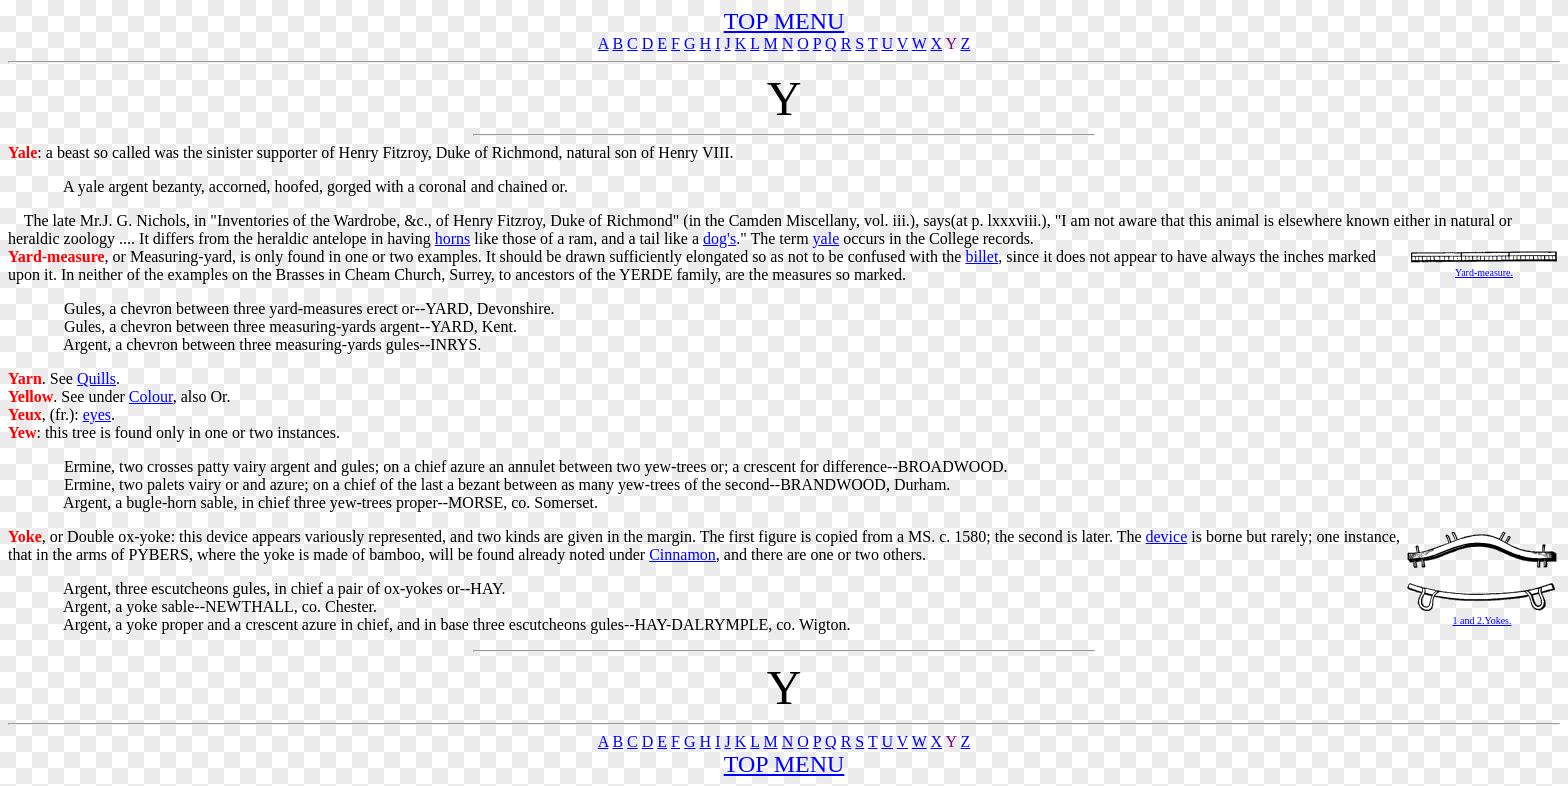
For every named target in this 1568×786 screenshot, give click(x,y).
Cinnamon (682, 554)
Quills (96, 378)
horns (453, 238)
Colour (151, 396)
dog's (719, 238)
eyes (97, 414)
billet (981, 256)
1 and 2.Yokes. (1482, 620)
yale (826, 238)
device (1167, 536)
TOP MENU (784, 21)
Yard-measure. (1484, 272)
